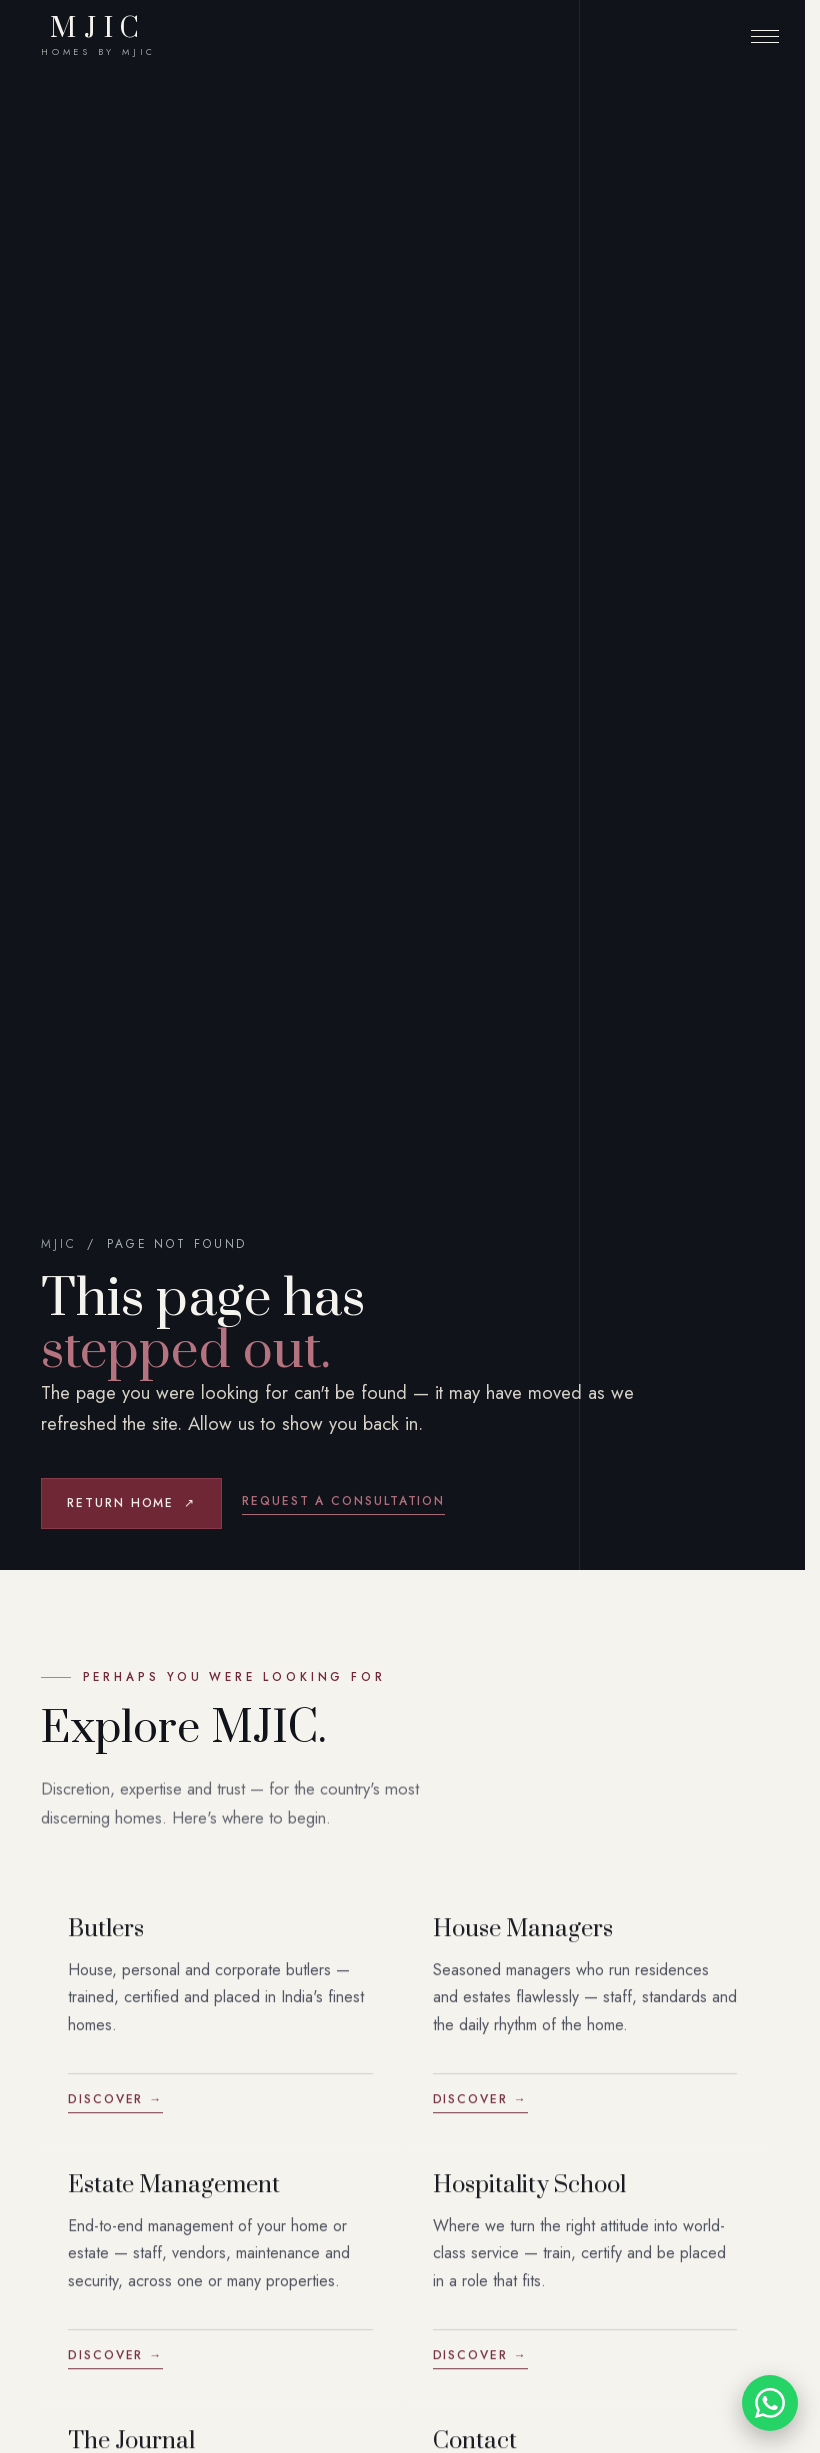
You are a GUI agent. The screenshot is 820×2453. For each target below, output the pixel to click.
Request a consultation (343, 1501)
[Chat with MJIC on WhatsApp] (770, 2403)
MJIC (98, 36)
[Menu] (765, 36)
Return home (131, 1503)
